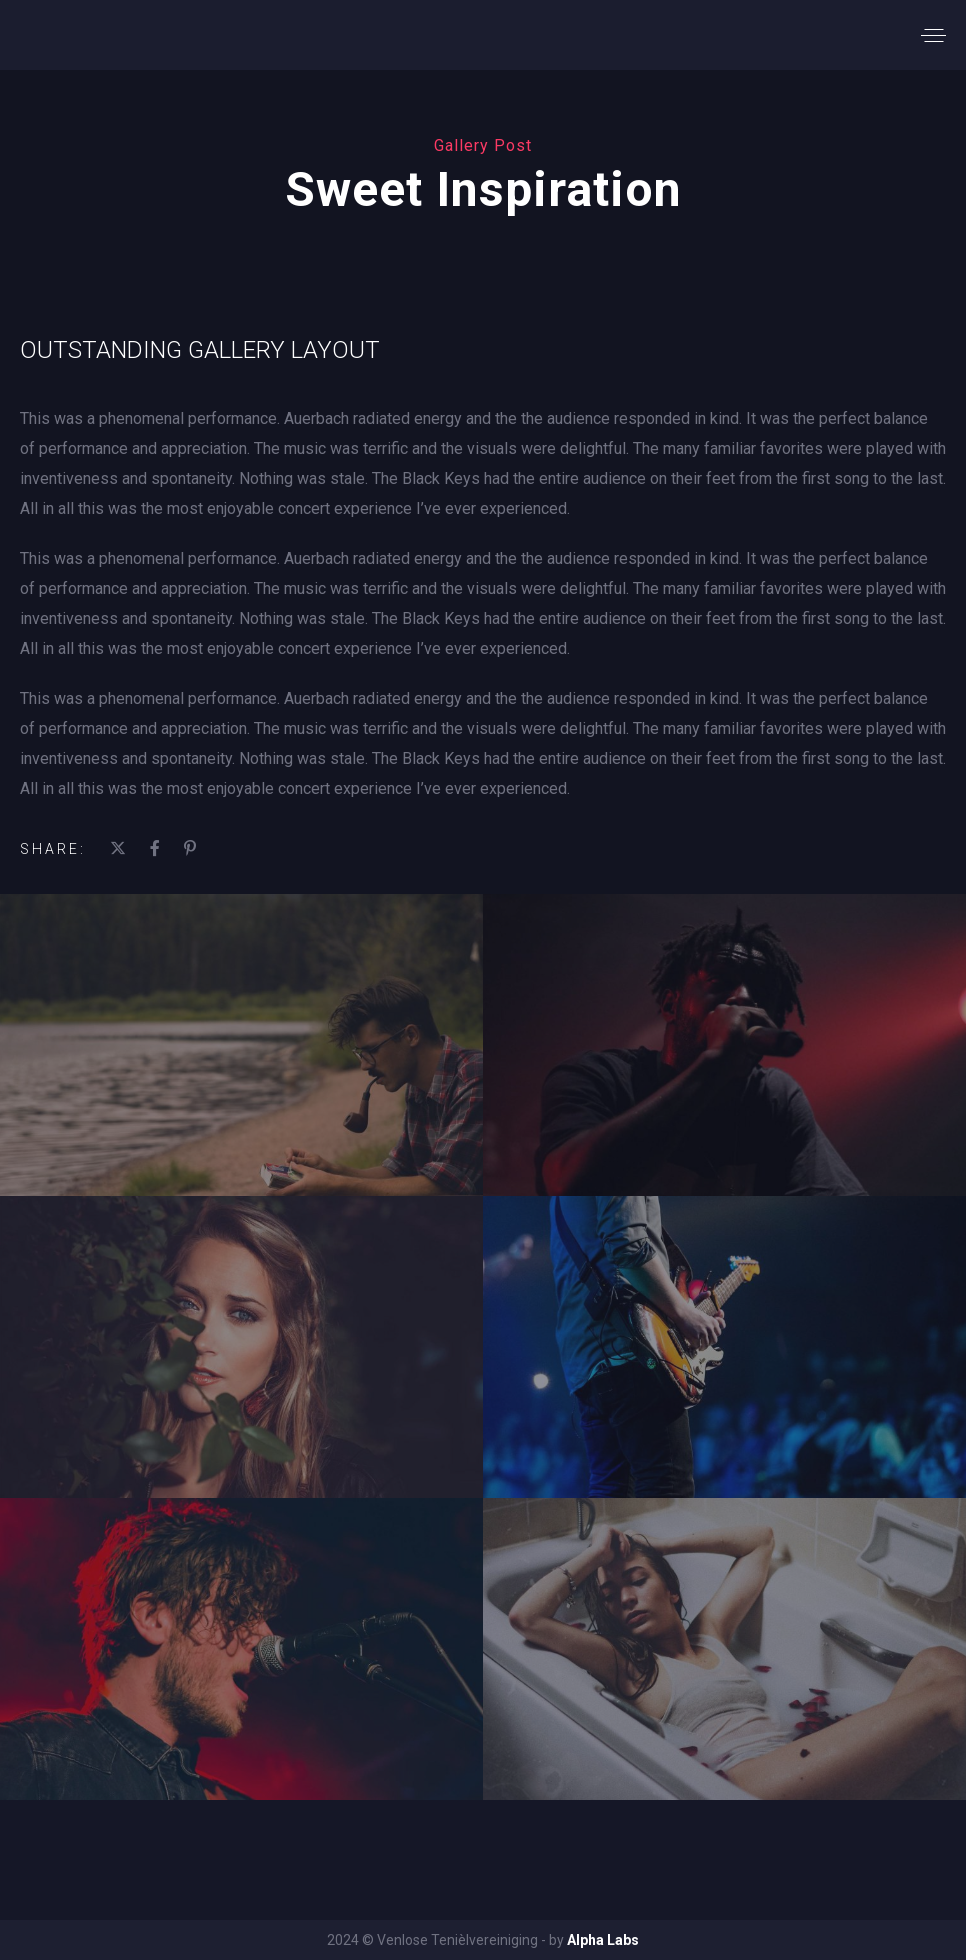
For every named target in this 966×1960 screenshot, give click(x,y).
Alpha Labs (603, 1940)
